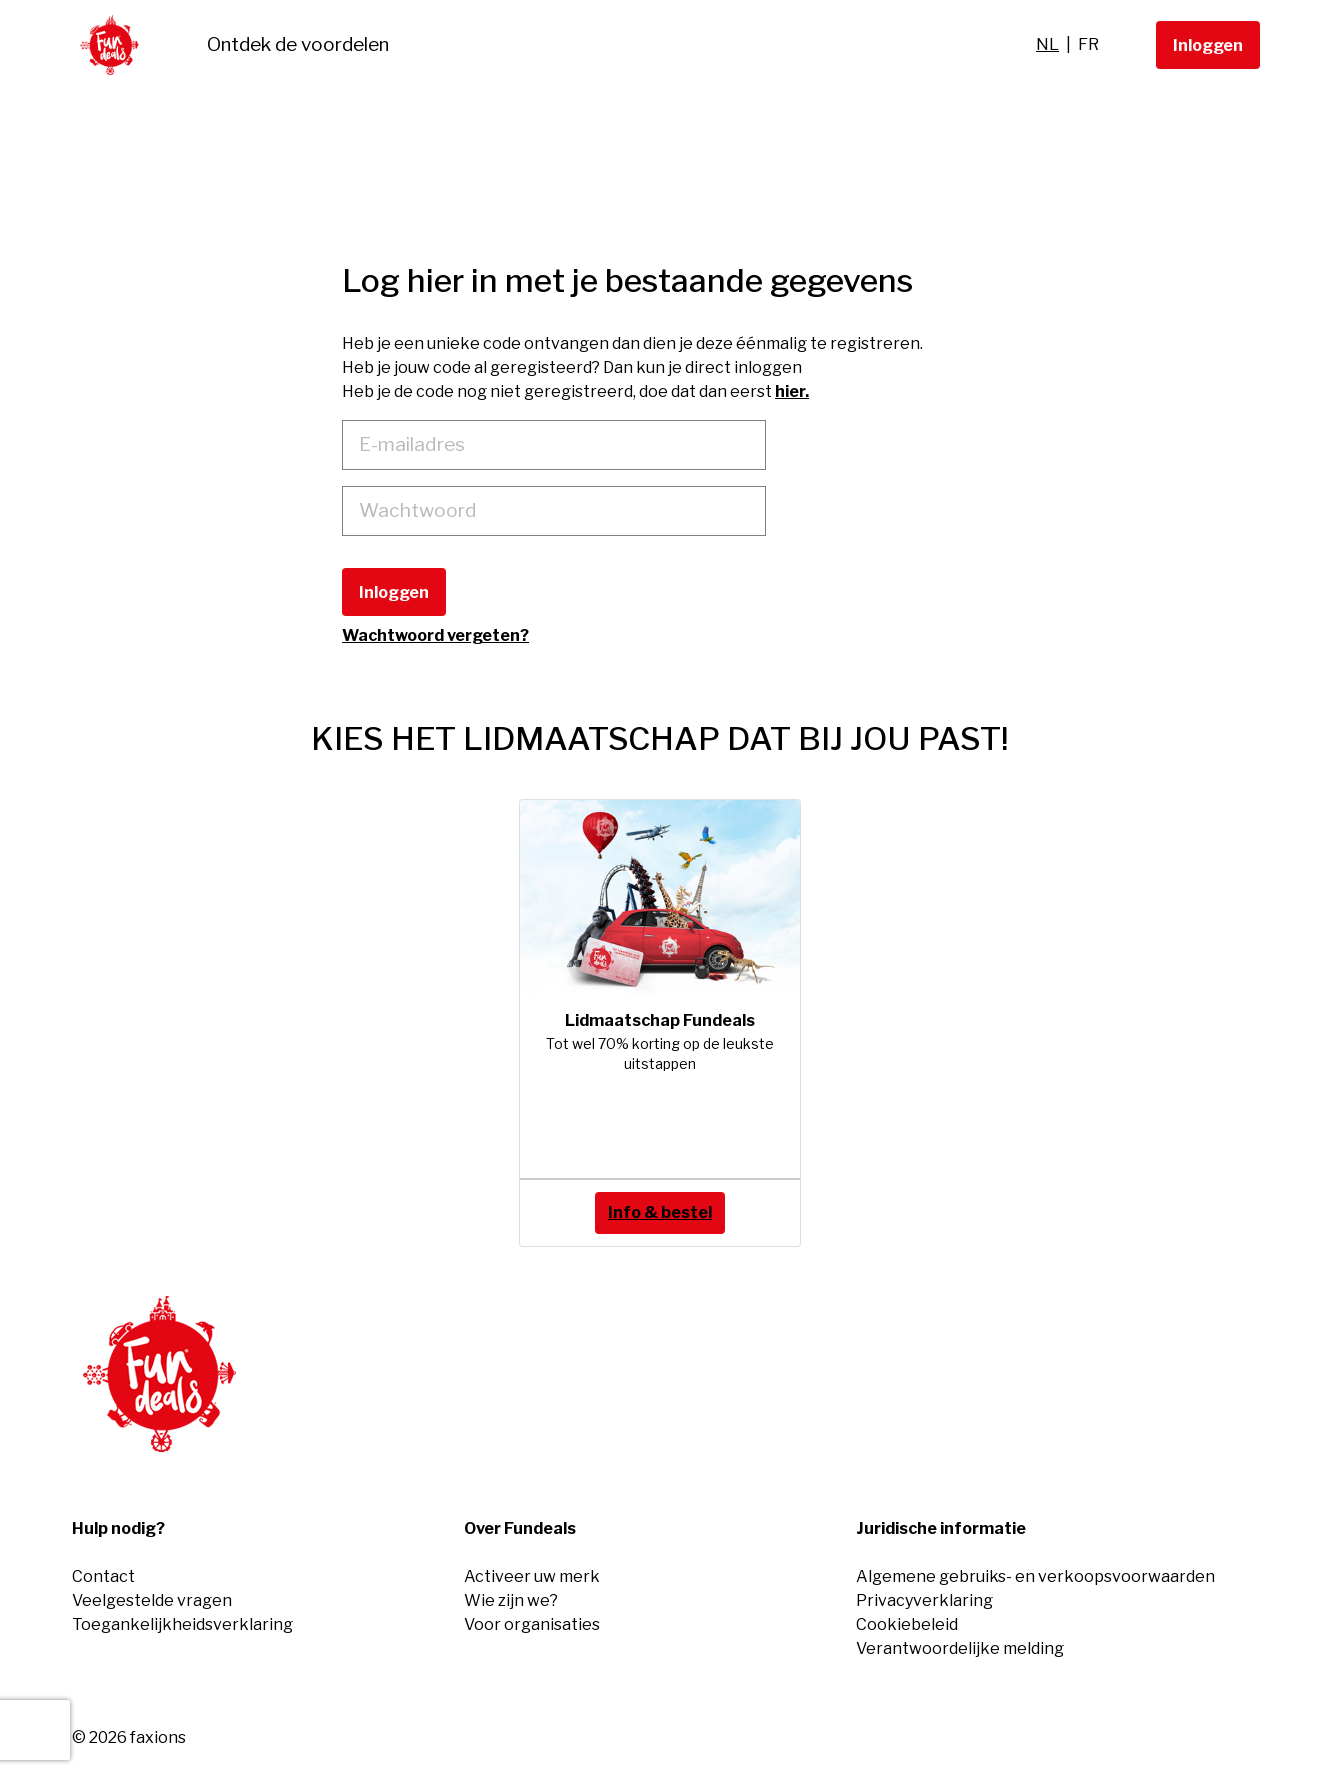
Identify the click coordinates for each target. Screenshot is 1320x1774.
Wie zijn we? (511, 1600)
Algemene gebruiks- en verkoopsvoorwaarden (1035, 1576)
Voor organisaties (532, 1624)
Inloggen (1208, 45)
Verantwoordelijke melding (960, 1648)
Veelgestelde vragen (152, 1600)
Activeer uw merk (532, 1576)
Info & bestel (660, 1212)
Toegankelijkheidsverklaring (182, 1624)
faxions (158, 1737)
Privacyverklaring (924, 1600)
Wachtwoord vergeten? (435, 635)
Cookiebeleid (907, 1624)
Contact (103, 1576)
